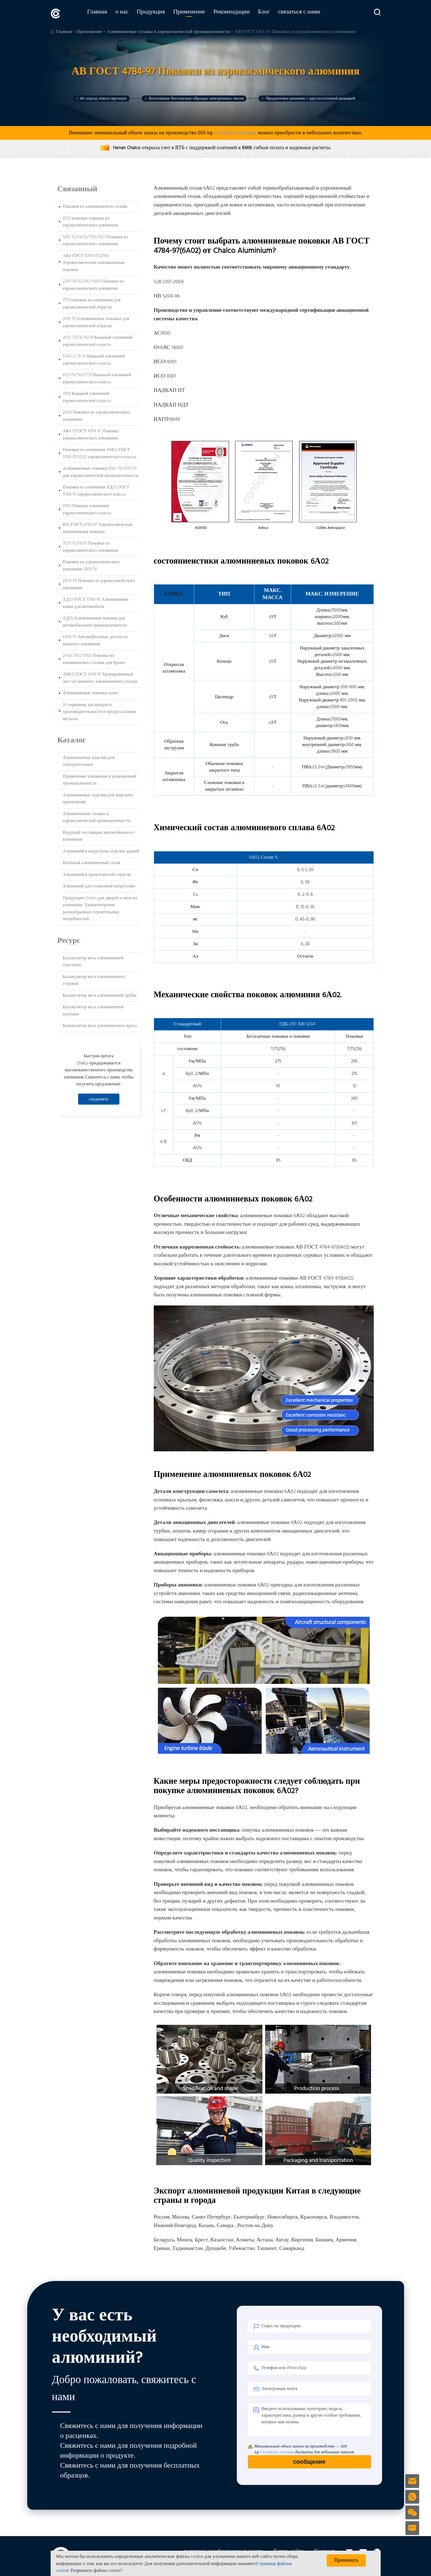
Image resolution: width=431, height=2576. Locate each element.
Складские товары (235, 132)
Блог (271, 13)
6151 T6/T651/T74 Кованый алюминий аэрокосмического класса (97, 378)
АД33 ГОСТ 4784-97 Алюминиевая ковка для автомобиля (95, 602)
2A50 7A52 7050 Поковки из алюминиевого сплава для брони (94, 658)
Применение (196, 13)
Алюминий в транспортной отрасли (97, 874)
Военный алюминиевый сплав (91, 862)
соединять (98, 1098)
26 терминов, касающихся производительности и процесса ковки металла (99, 711)
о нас (128, 13)
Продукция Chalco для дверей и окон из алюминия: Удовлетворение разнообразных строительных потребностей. (100, 908)
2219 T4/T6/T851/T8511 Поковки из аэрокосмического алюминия (93, 284)
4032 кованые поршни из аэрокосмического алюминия (90, 221)
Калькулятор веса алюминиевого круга (100, 1025)
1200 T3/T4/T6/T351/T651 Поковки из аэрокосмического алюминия (95, 240)
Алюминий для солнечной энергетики (99, 885)
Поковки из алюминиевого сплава (95, 206)
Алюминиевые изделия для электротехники (89, 760)
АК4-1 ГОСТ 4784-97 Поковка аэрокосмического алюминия (91, 434)
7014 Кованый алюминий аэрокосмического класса (87, 396)
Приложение (89, 31)
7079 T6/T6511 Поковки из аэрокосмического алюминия (90, 546)
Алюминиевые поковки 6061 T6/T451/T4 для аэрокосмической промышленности (100, 471)
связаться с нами (306, 13)
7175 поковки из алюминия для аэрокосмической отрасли (92, 303)
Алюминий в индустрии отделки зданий (101, 850)
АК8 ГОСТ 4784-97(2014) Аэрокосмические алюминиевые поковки (94, 262)
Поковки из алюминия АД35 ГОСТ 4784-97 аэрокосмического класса (96, 490)
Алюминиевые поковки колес (91, 692)
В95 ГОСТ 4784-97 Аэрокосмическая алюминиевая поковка (97, 527)
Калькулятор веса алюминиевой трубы (99, 994)
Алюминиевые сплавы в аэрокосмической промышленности (168, 31)
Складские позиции (277, 2451)
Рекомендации (238, 13)
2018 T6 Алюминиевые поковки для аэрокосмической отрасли (96, 322)
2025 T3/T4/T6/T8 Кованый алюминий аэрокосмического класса (97, 340)
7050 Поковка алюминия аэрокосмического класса (87, 509)
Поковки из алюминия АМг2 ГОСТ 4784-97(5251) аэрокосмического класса (99, 453)
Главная (104, 13)
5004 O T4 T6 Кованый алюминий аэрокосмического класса (94, 359)
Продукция (158, 13)
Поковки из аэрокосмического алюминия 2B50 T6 (91, 565)
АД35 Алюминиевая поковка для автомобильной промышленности (95, 621)
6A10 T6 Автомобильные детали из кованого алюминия (95, 640)
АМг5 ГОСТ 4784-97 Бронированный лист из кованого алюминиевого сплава (100, 677)
